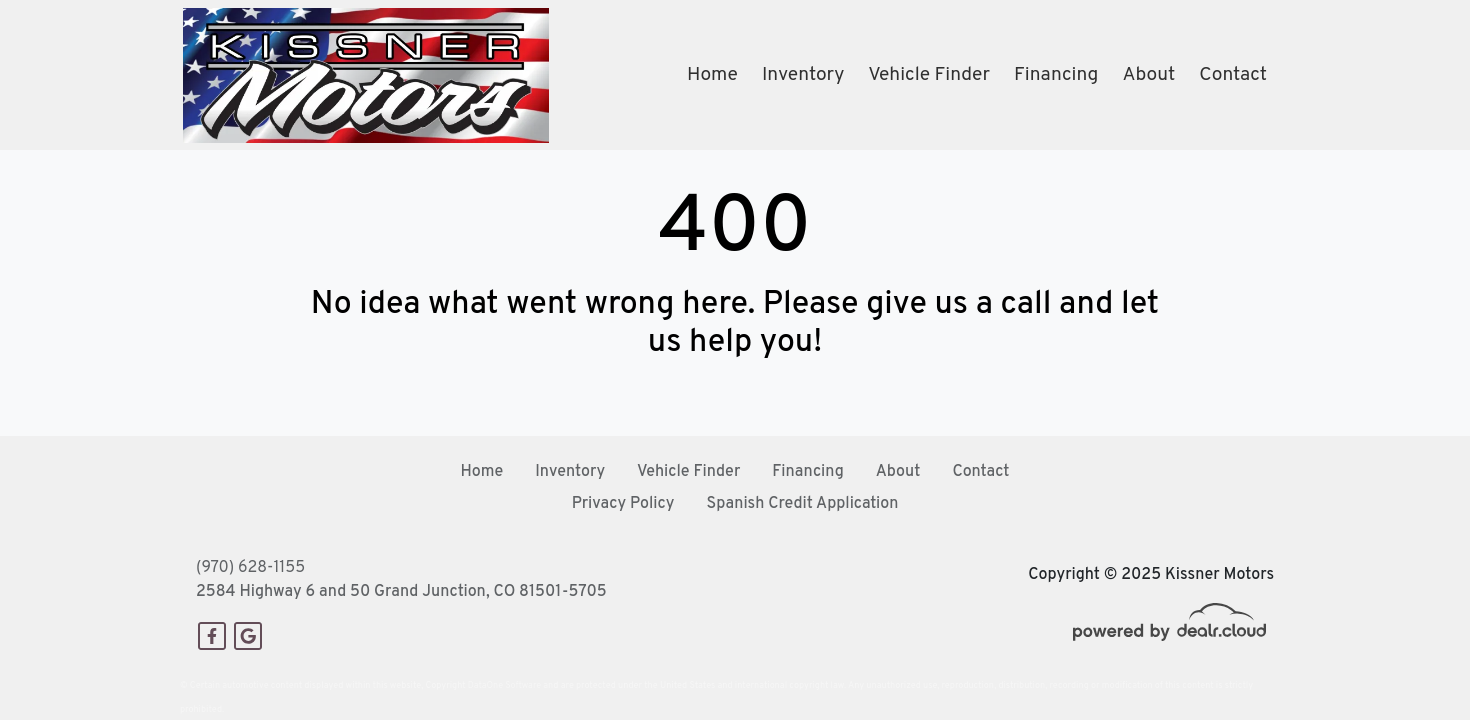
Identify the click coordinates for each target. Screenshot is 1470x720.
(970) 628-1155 (250, 568)
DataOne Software (504, 685)
